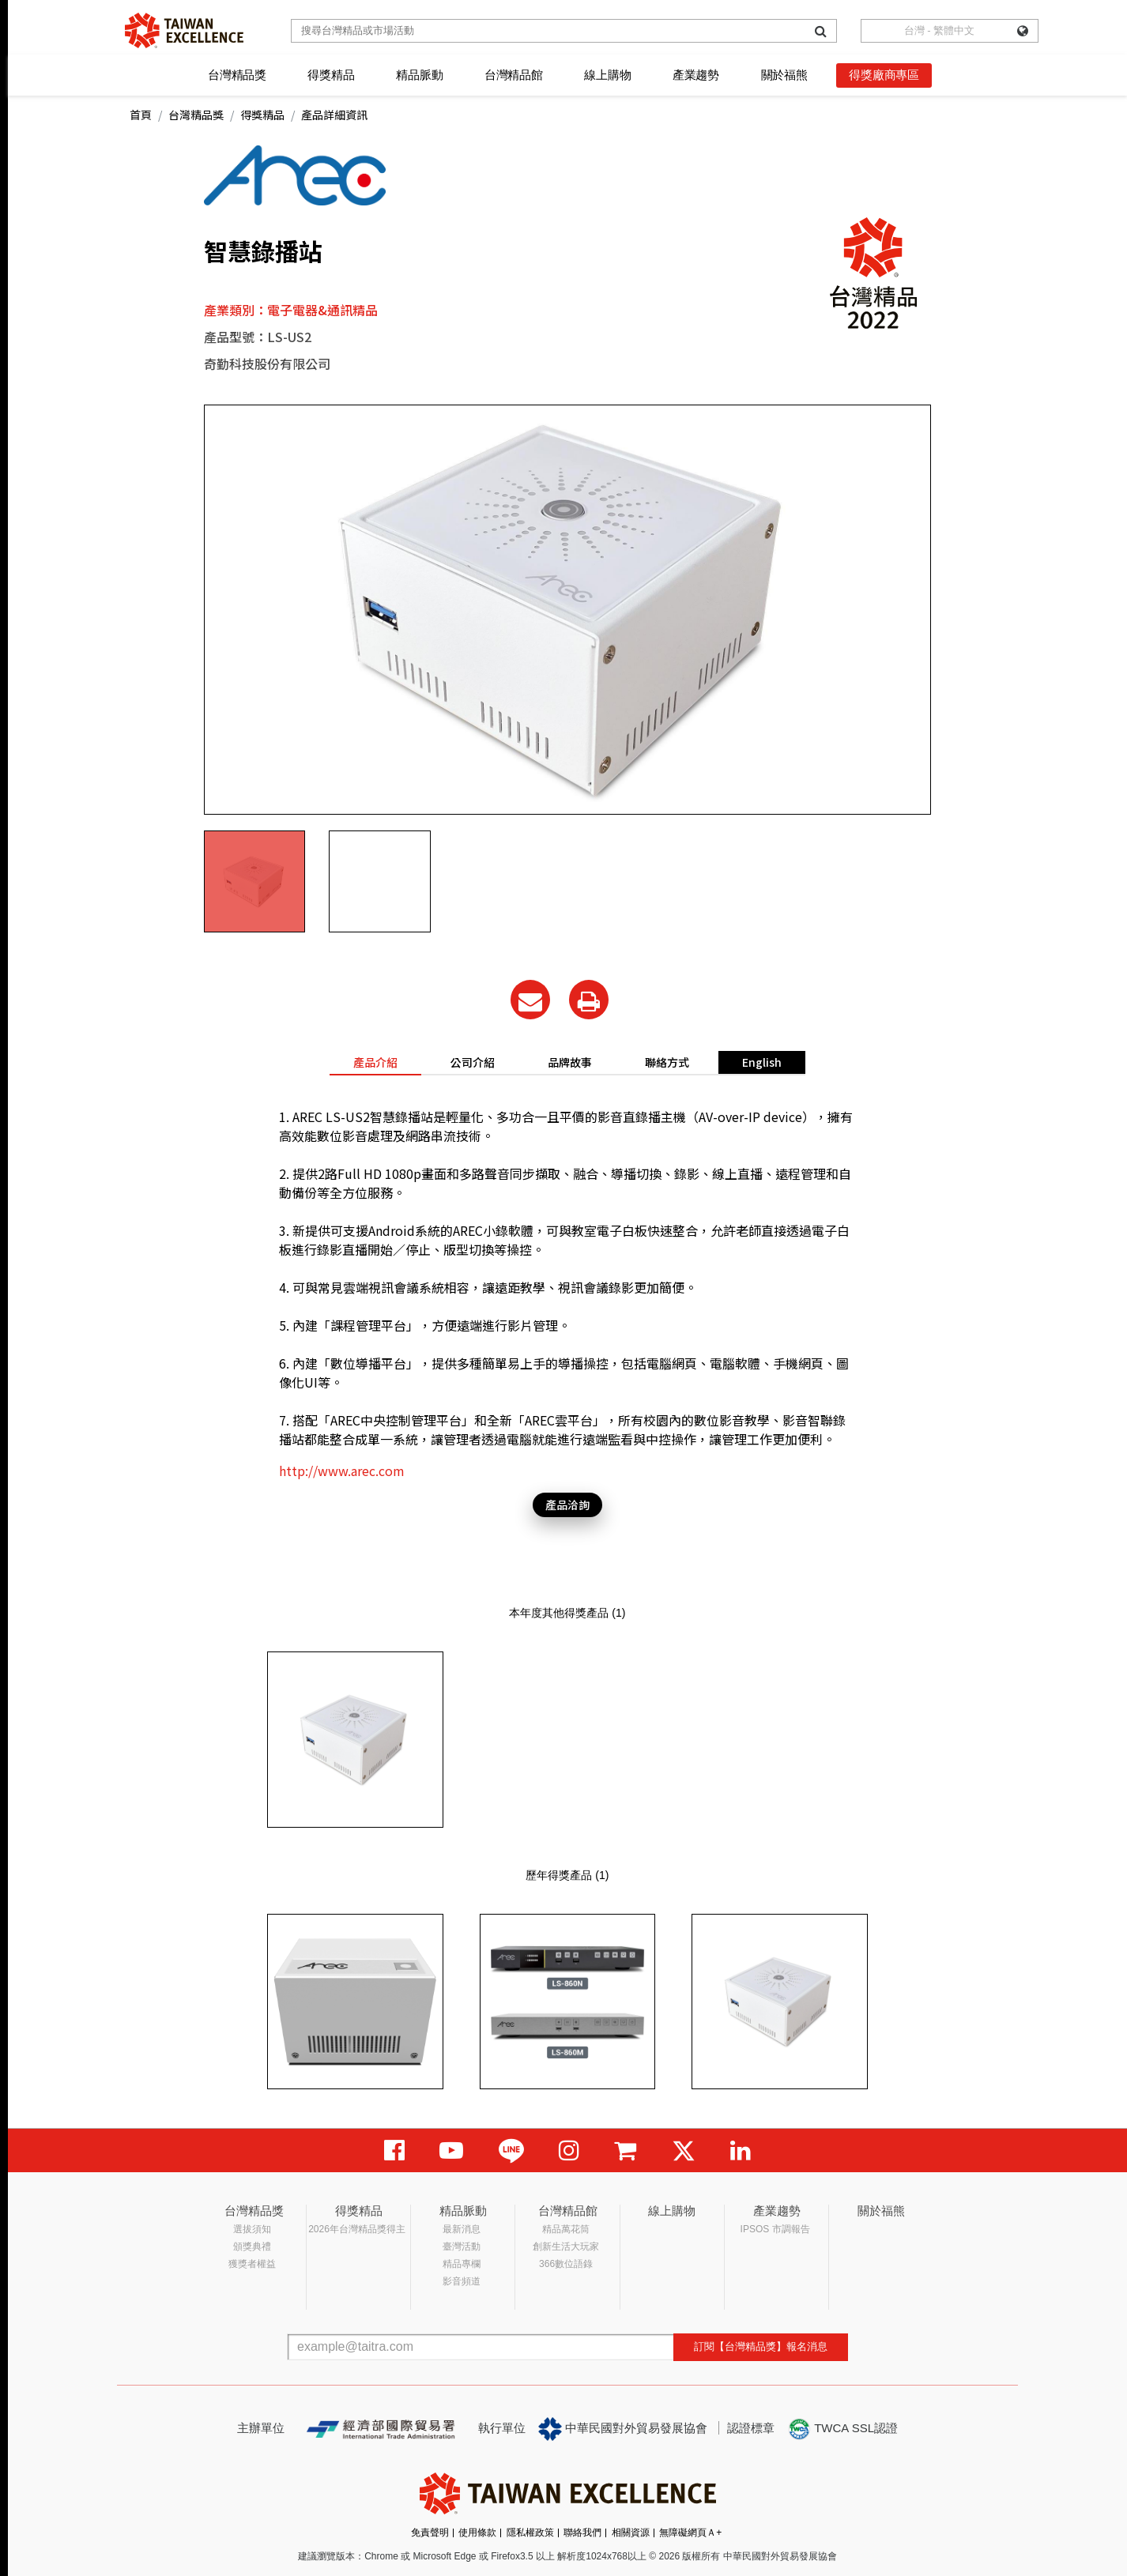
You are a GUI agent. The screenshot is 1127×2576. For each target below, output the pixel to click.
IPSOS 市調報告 (775, 2229)
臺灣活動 (462, 2246)
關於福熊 (784, 74)
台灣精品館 (513, 74)
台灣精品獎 (237, 74)
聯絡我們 (582, 2532)
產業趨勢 (696, 74)
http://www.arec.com (342, 1470)
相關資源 (631, 2532)
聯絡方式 (667, 1062)
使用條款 (477, 2532)
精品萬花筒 (566, 2229)
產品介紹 (375, 1062)
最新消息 (462, 2229)
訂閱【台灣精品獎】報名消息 (760, 2346)
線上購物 (607, 74)
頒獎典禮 (252, 2246)
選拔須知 (252, 2229)
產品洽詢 (567, 1504)
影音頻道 (462, 2281)
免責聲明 (430, 2532)
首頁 (141, 114)
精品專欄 (462, 2264)
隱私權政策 (530, 2532)
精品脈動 (419, 74)
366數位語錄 (566, 2264)
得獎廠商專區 (884, 74)
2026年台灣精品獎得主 (356, 2229)
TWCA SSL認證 (842, 2429)
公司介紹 (472, 1062)
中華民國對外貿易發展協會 (622, 2429)
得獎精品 (330, 74)
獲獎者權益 (252, 2264)
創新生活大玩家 (566, 2246)
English (762, 1062)
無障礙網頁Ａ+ (690, 2532)
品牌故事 (570, 1062)
